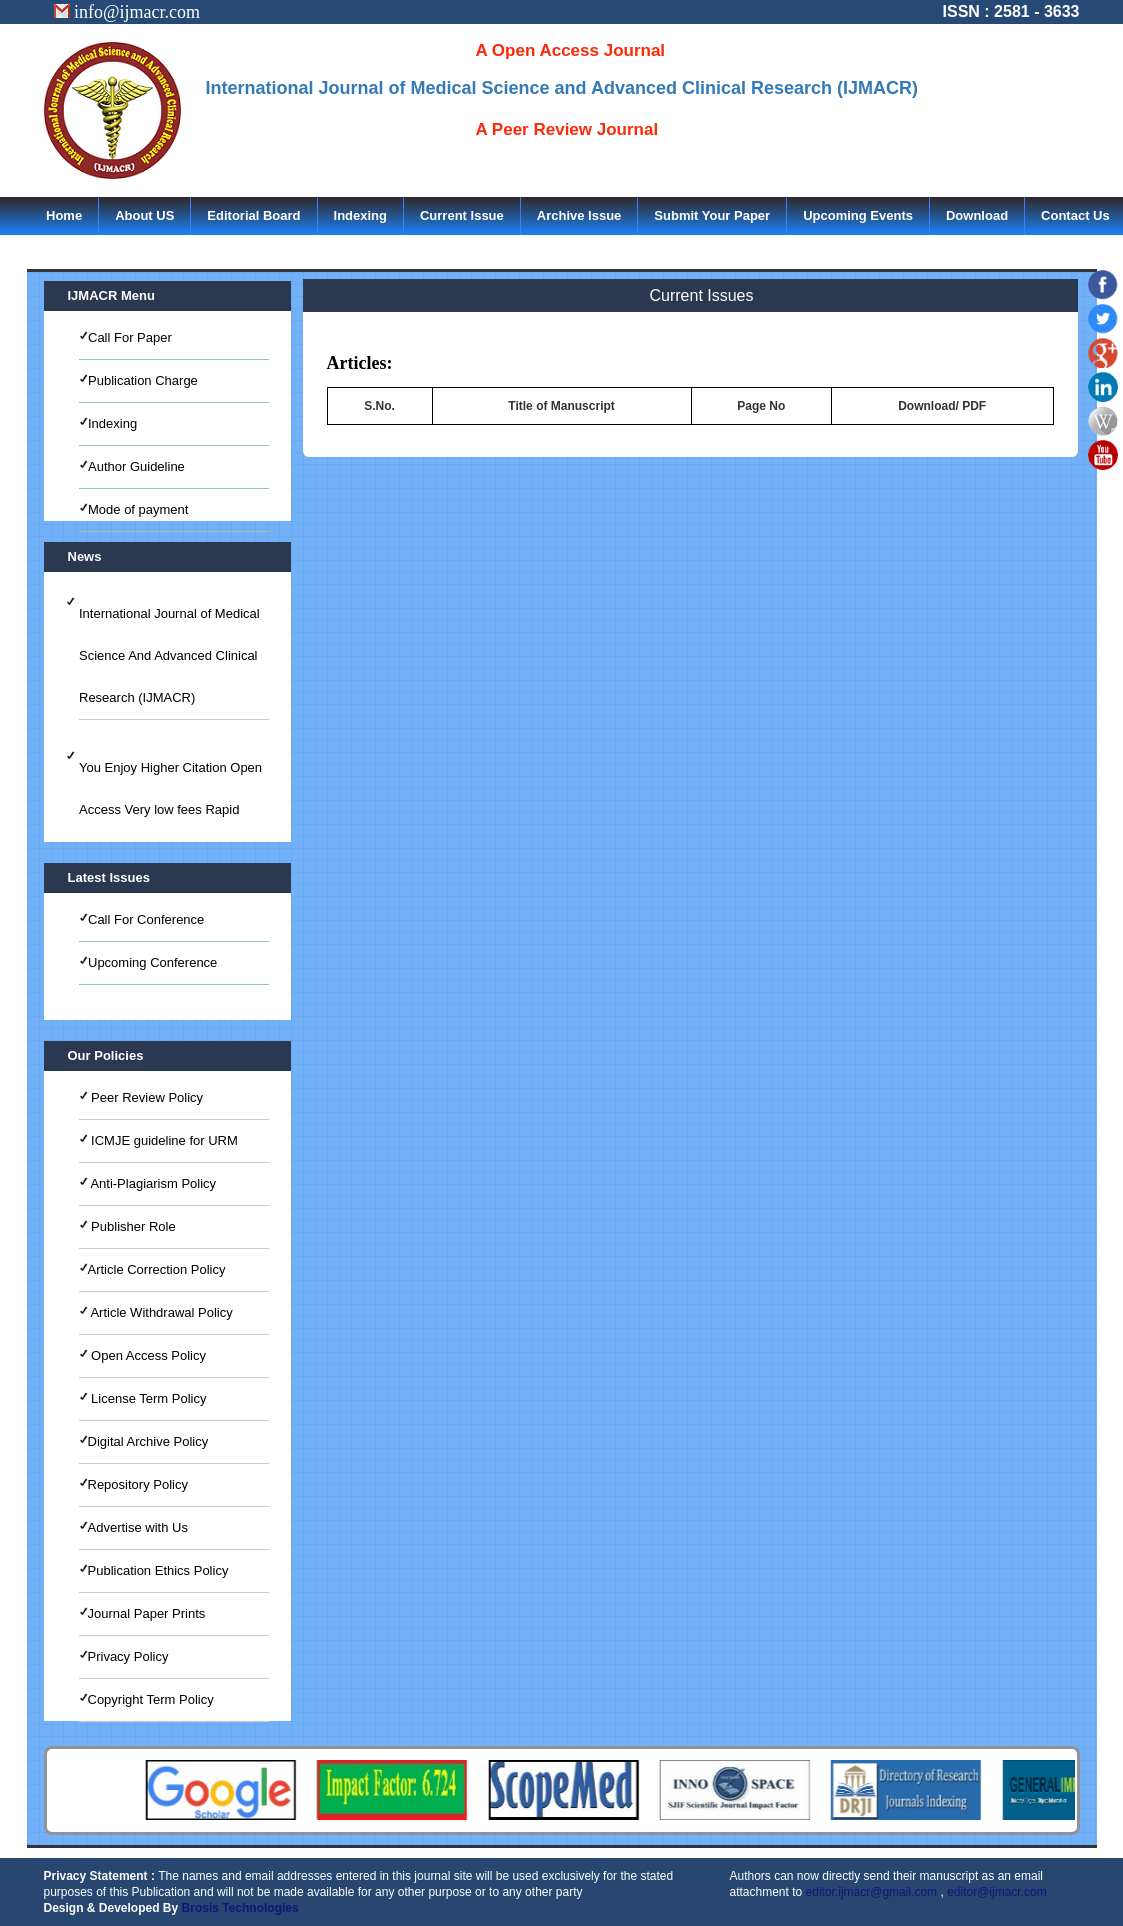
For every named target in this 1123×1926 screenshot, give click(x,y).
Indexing (360, 215)
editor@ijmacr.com (997, 1892)
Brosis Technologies (240, 1908)
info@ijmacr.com (127, 12)
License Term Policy (147, 1398)
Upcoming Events (858, 215)
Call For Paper (130, 337)
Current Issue (462, 215)
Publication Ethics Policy (158, 1570)
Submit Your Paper (712, 215)
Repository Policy (138, 1484)
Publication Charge (143, 380)
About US (144, 215)
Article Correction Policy (157, 1269)
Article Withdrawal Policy (160, 1312)
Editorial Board (253, 215)
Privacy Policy (128, 1656)
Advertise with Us (138, 1527)
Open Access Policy (147, 1355)
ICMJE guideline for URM (163, 1140)
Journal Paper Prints (147, 1613)
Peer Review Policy (146, 1097)
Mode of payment (138, 509)
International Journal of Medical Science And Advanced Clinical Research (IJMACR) (169, 655)
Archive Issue (579, 215)
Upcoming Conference (152, 962)
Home (64, 215)
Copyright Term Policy (151, 1699)
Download (977, 215)
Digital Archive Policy (148, 1441)
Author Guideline (136, 466)
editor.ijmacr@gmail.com (872, 1892)
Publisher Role (132, 1226)
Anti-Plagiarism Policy (152, 1183)
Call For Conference (146, 919)
